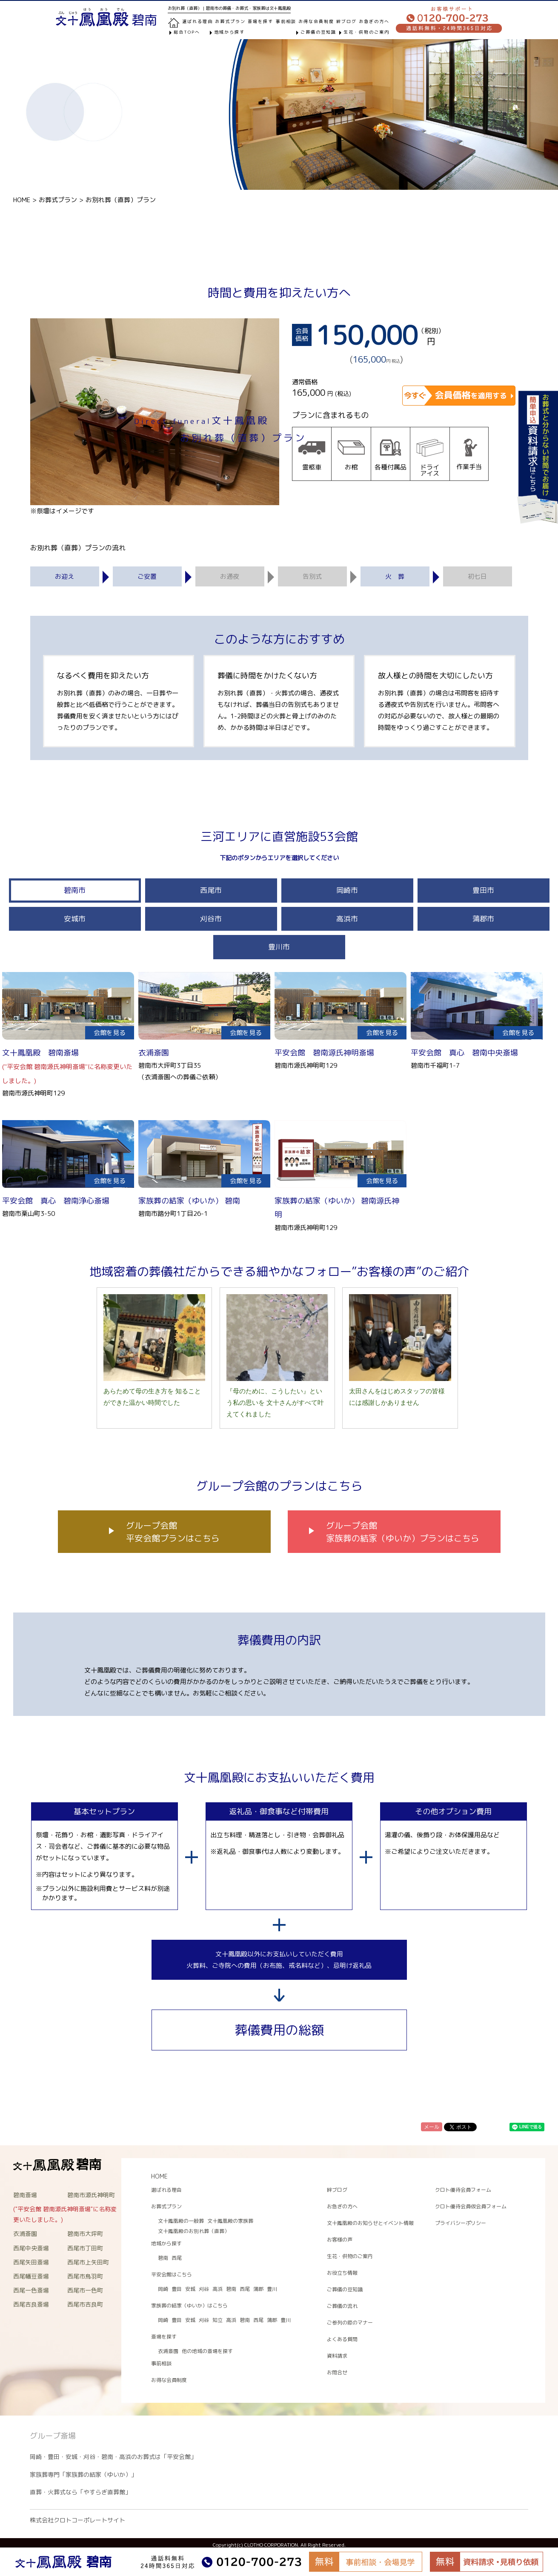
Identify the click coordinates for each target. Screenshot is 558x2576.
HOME (21, 199)
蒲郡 (258, 2289)
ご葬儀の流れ (342, 2306)
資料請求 (337, 2355)
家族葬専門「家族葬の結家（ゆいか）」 (83, 2474)
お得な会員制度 (316, 21)
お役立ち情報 (342, 2272)
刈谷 (204, 2289)
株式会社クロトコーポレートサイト (77, 2520)
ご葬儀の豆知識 (318, 32)
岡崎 (163, 2289)
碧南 (163, 2258)
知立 (217, 2320)
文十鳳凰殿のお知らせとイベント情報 (370, 2223)
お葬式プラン (58, 199)
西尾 (177, 2258)
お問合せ (337, 2372)
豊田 (177, 2289)
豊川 (272, 2289)
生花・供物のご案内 (366, 32)
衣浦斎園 (168, 2351)
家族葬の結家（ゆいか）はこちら (189, 2305)
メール (431, 2126)
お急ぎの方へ (374, 21)
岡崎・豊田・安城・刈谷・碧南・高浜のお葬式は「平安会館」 (113, 2457)
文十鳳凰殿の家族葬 (230, 2220)
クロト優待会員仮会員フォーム (470, 2206)
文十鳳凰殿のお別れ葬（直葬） (193, 2231)
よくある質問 (342, 2339)
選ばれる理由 (197, 21)
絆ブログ (346, 21)
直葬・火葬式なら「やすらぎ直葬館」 (80, 2492)
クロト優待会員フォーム (463, 2189)
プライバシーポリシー (460, 2223)
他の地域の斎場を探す (207, 2351)
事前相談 (286, 21)
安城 (190, 2289)
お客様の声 (339, 2239)
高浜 (217, 2289)
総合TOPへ (187, 32)
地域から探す (229, 32)
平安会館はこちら (171, 2274)
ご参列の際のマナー (350, 2322)
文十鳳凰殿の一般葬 (181, 2220)
